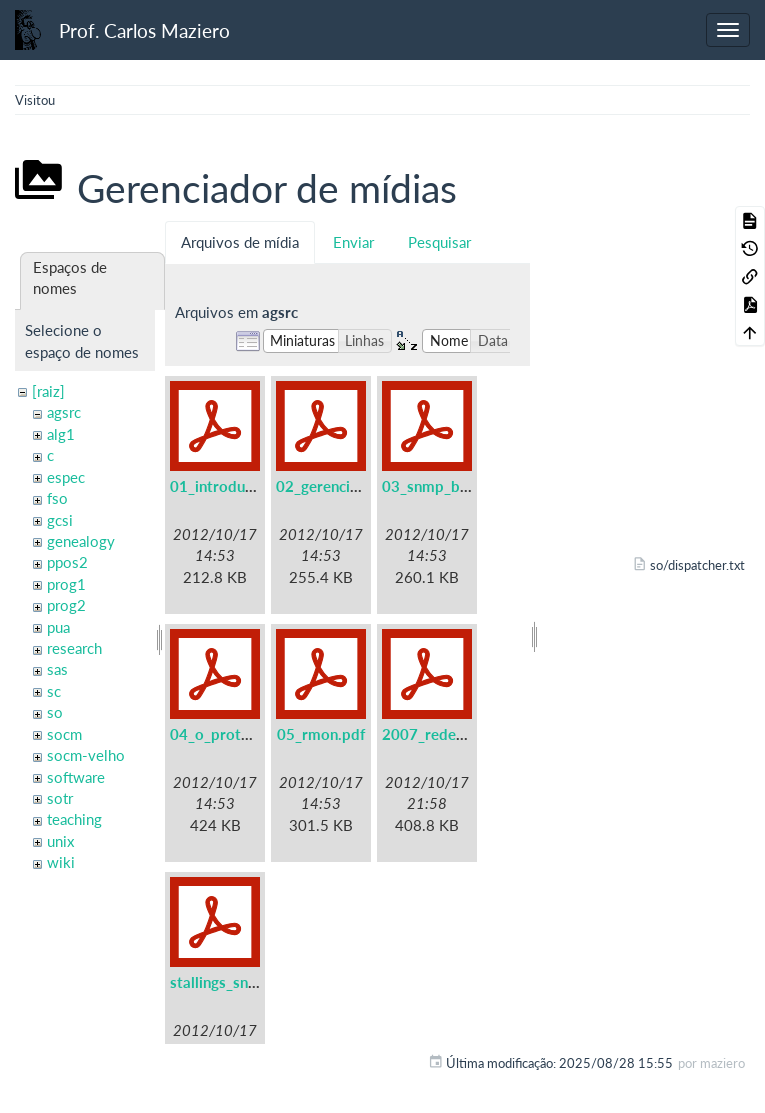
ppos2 (67, 562)
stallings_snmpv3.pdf (242, 982)
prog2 (66, 605)
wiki (61, 862)
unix (60, 841)
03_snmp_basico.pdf (452, 486)
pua (58, 627)
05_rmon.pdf (321, 734)
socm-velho (86, 755)
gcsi (60, 520)
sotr (60, 798)
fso (57, 498)
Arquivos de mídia (240, 242)
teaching (74, 819)
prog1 (66, 584)
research (74, 648)
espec (66, 477)
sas (57, 669)
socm (64, 734)
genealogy (81, 541)
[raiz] (48, 391)
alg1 (61, 434)
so (55, 712)
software (76, 777)
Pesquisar (439, 242)
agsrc (64, 412)
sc (54, 691)
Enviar (353, 242)
